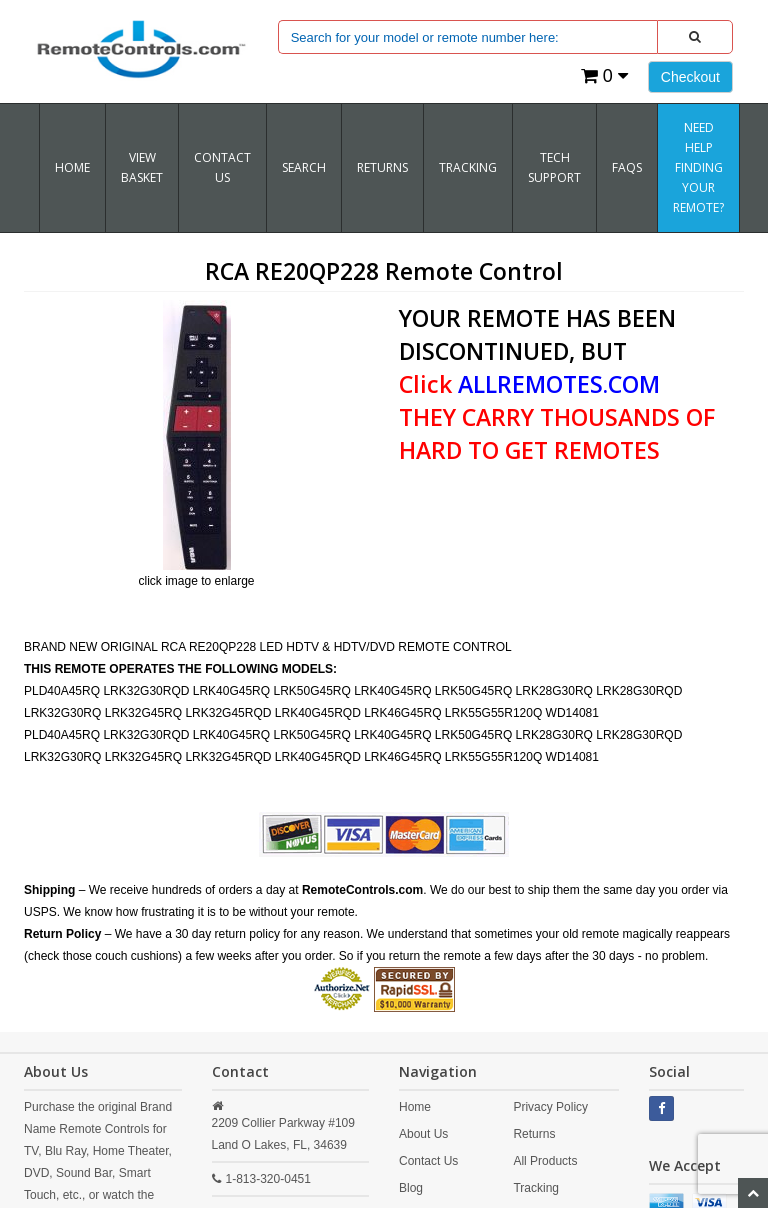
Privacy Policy (550, 1107)
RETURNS (382, 167)
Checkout (690, 77)
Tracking (536, 1188)
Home (72, 167)
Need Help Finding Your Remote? (698, 167)
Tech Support (554, 167)
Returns (534, 1134)
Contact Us (222, 167)
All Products (545, 1161)
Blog (411, 1188)
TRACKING (468, 167)
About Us (423, 1134)
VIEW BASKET (142, 167)
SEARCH (304, 167)
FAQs (627, 167)
